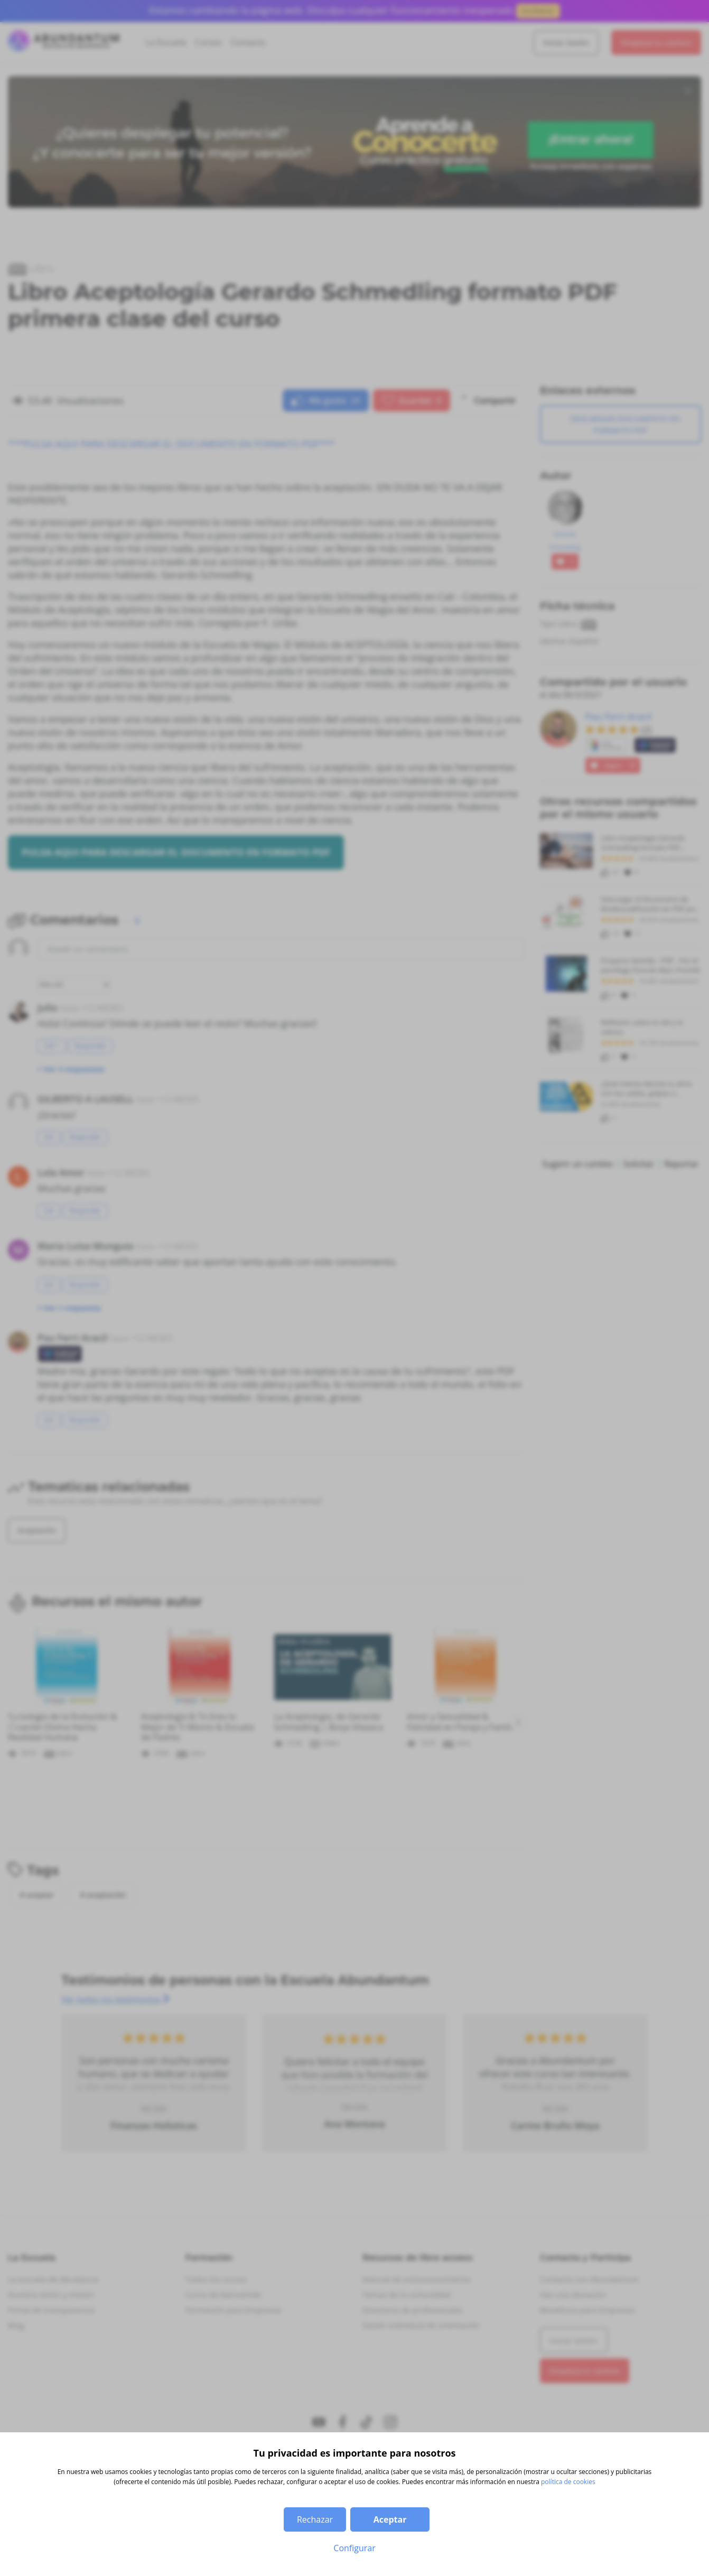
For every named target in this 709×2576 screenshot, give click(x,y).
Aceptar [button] (390, 2519)
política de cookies (568, 2481)
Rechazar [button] (315, 2519)
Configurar (354, 2548)
